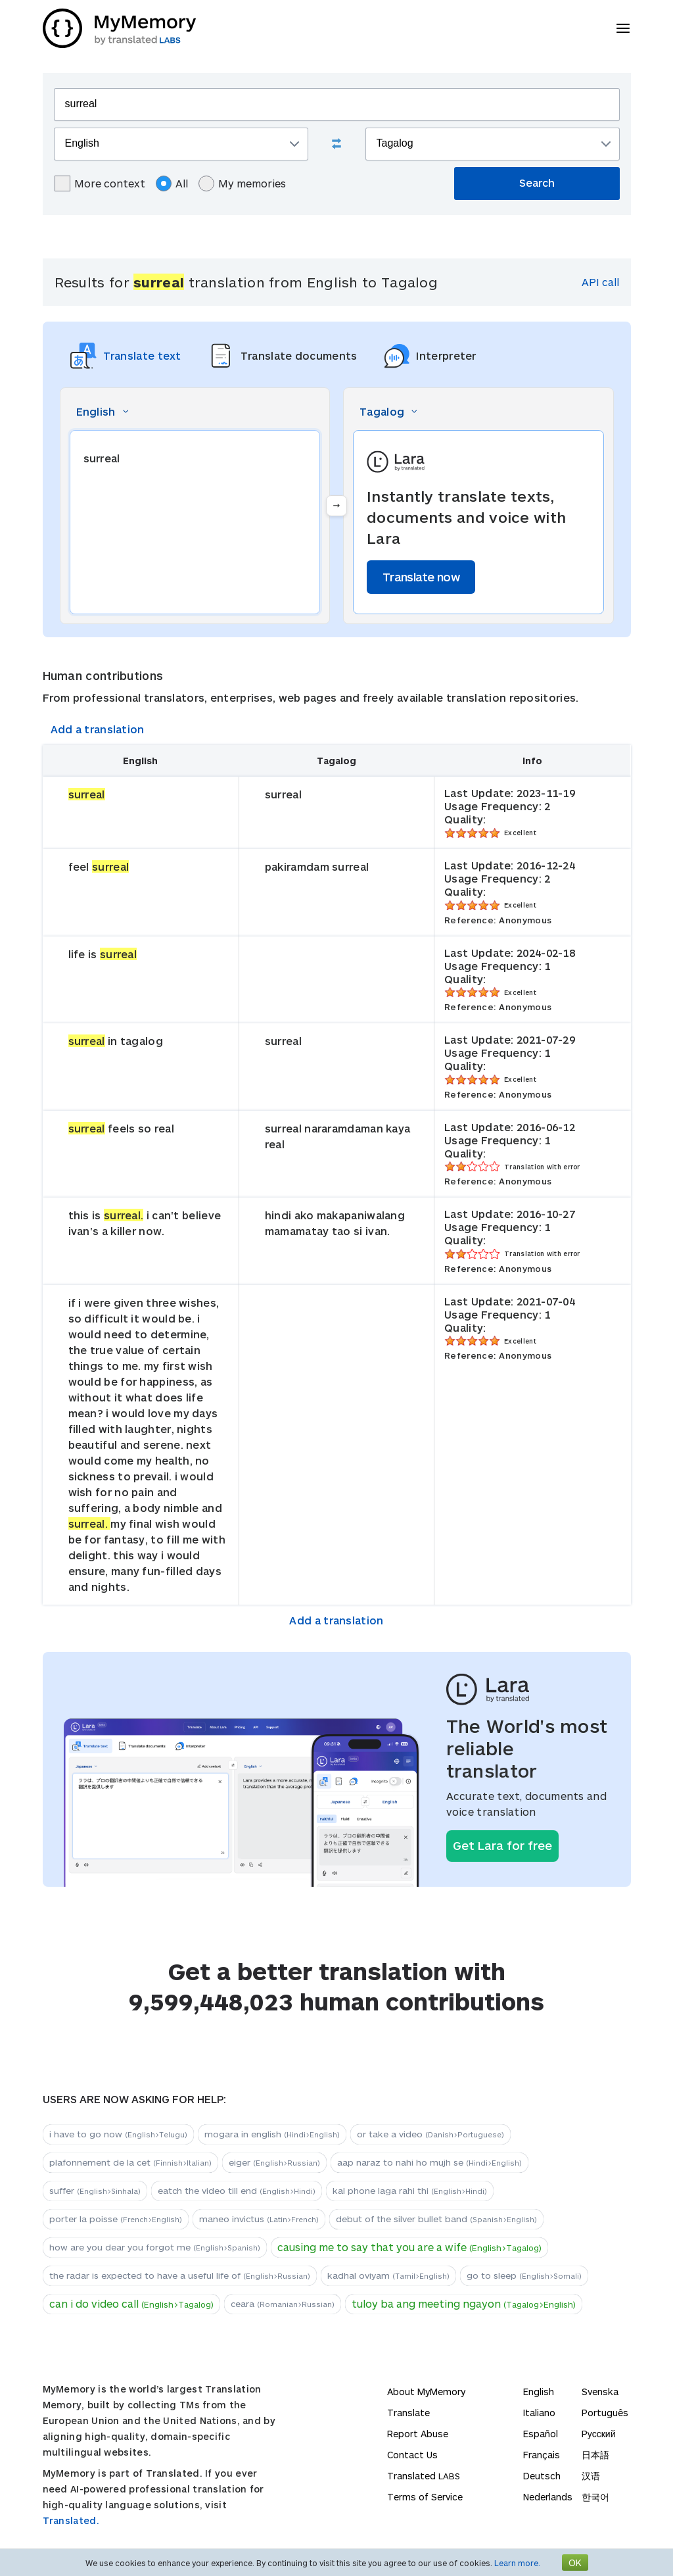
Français (541, 2454)
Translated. (71, 2520)
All (172, 183)
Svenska (600, 2391)
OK (575, 2562)
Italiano (539, 2412)
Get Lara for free (502, 1845)
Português (605, 2412)
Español (540, 2433)
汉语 (591, 2475)
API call (600, 282)
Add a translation (98, 729)
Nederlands (547, 2496)
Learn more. (517, 2562)
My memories (242, 183)
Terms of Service (425, 2496)
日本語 (595, 2454)
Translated (423, 2475)
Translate (408, 2412)
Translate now (421, 577)
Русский (599, 2433)
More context (100, 183)
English (538, 2391)
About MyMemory (426, 2391)
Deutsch (542, 2475)
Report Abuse (417, 2433)
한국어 (595, 2496)
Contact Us (412, 2454)
